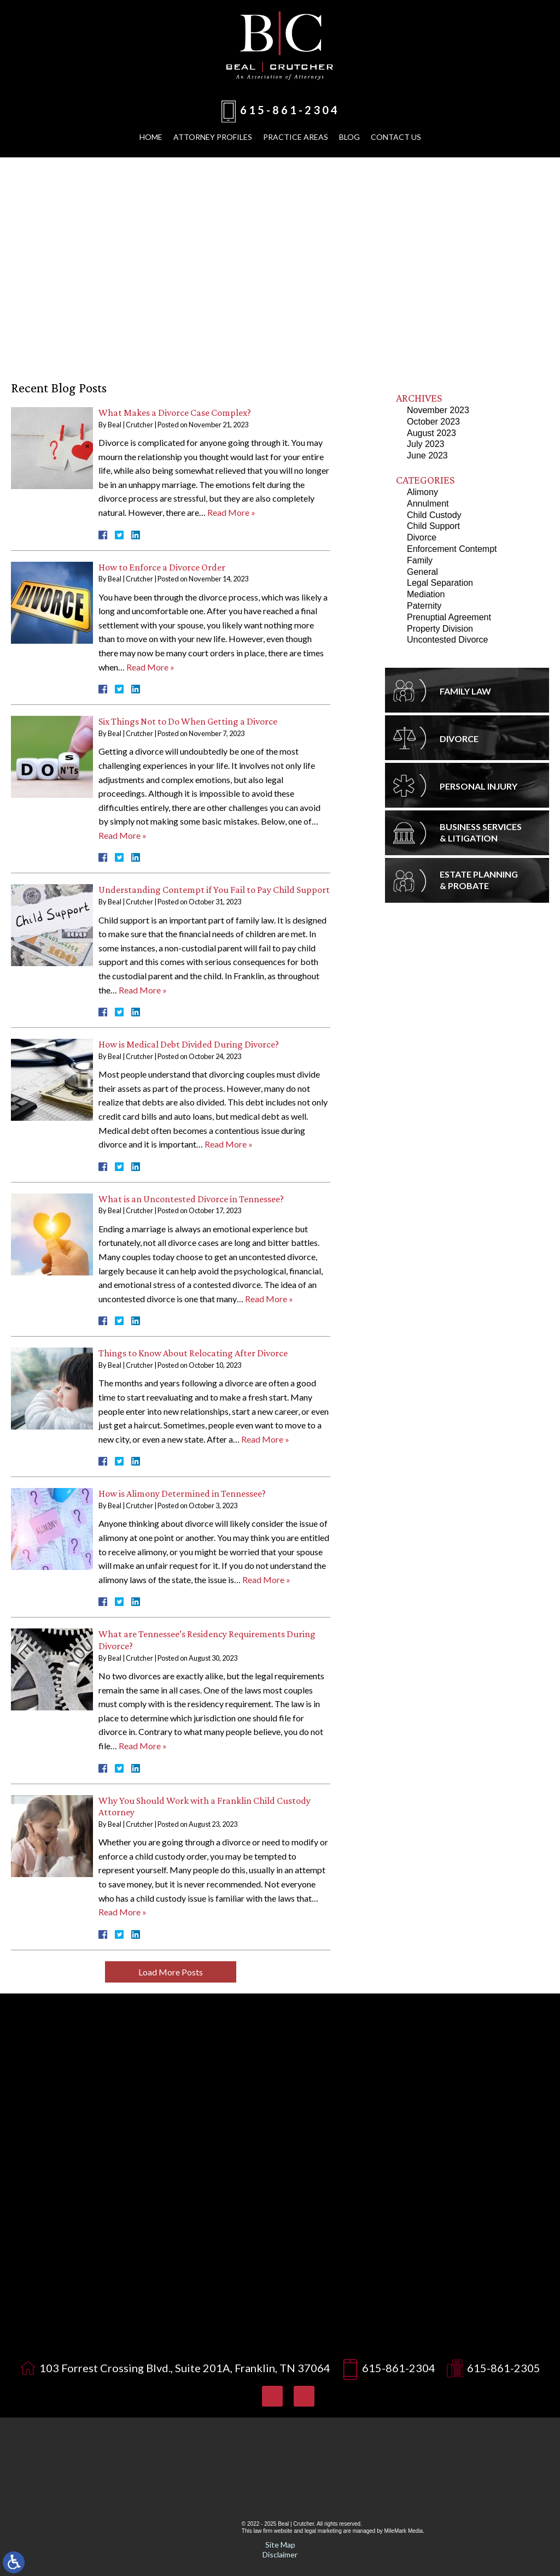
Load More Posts (170, 1972)
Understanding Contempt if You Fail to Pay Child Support (214, 889)
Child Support (433, 526)
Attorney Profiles (212, 137)
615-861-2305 (503, 2367)
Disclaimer (280, 2554)
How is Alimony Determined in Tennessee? (182, 1493)
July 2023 (426, 444)
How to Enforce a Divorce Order (161, 567)
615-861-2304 (290, 109)
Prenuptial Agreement (449, 617)
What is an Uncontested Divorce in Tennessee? (191, 1198)
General (422, 572)
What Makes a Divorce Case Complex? (174, 412)
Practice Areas (295, 137)
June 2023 (427, 455)
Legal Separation (440, 582)
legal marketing (323, 2531)
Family (420, 560)
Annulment (428, 503)
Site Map (280, 2544)
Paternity (424, 605)
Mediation (426, 594)
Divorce (421, 537)
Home (150, 137)
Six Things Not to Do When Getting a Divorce (187, 721)
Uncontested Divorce (447, 639)
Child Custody (434, 515)
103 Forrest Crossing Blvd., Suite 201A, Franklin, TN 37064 (184, 2367)
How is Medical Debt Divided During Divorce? (188, 1044)
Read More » (231, 512)
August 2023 (431, 433)
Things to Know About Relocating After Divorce (193, 1353)
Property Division (440, 628)
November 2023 (438, 410)
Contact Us (396, 137)
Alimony (422, 492)
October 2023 (433, 421)
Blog (349, 137)
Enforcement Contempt (452, 549)
